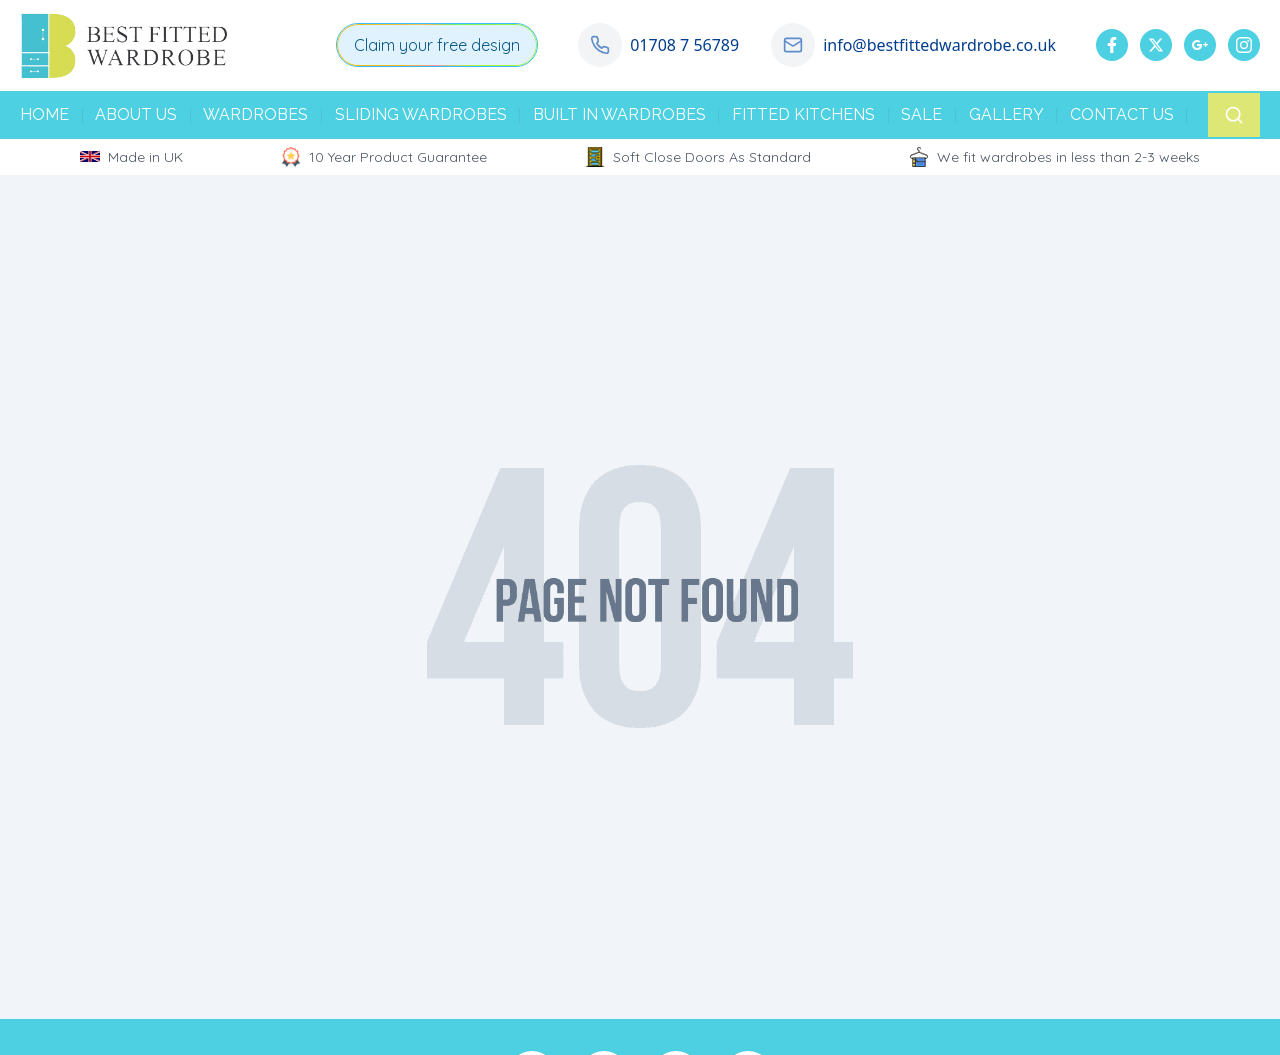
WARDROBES (255, 114)
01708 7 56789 (684, 45)
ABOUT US (136, 114)
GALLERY (1006, 114)
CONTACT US (1122, 114)
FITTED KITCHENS (803, 114)
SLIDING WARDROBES (421, 114)
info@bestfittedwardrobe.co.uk (939, 45)
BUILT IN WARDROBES (619, 114)
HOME (44, 114)
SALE (921, 114)
